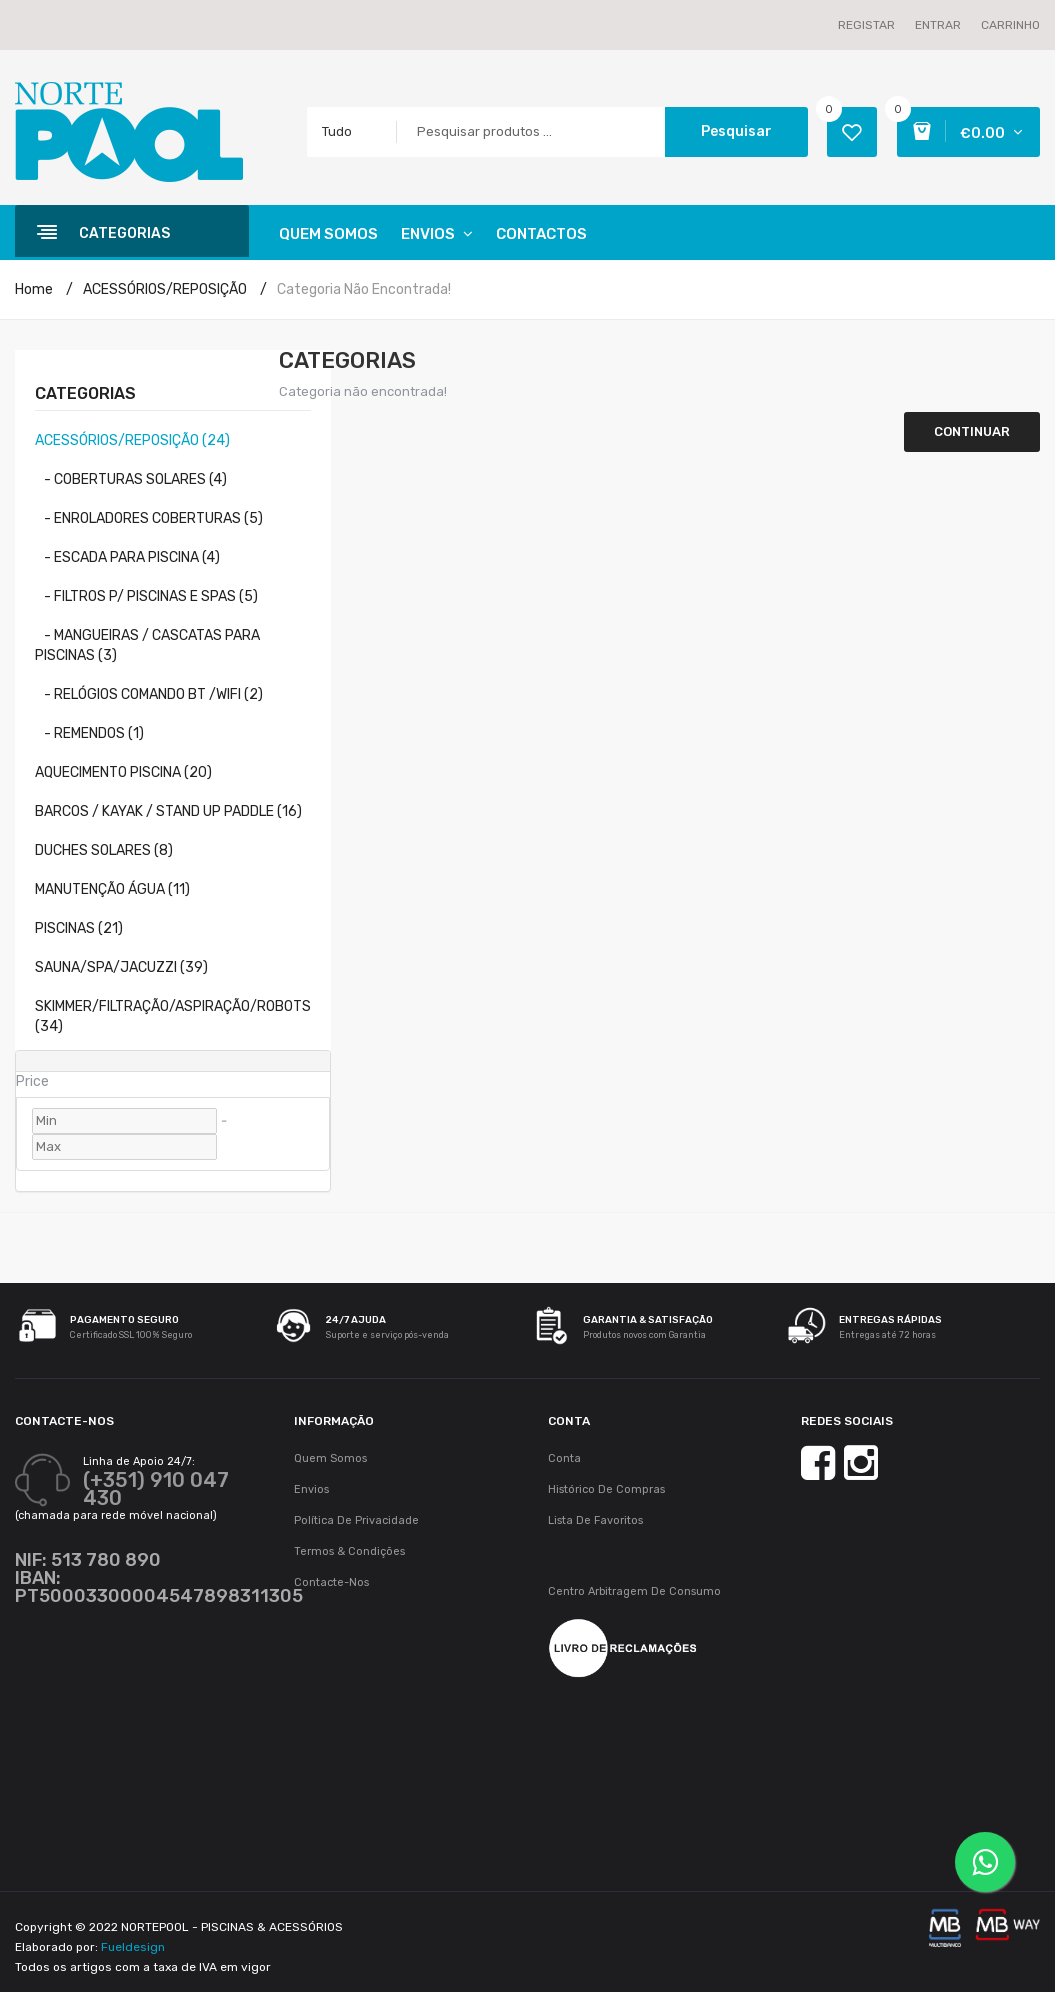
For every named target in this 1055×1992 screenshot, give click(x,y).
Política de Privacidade (356, 1520)
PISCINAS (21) (79, 928)
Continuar (972, 431)
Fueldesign (133, 1947)
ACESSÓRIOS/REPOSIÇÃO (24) (132, 440)
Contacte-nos (331, 1582)
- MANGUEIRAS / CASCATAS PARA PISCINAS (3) (147, 645)
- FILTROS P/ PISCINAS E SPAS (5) (146, 596)
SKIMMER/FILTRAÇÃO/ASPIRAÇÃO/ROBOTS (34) (173, 1016)
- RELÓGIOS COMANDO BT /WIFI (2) (149, 694)
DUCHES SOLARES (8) (104, 850)
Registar (866, 25)
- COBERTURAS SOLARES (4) (131, 479)
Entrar (938, 25)
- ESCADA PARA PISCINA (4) (127, 557)
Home (34, 289)
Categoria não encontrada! (364, 289)
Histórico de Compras (606, 1489)
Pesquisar (736, 131)
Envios (311, 1489)
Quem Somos (330, 1458)
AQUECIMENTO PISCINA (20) (123, 772)
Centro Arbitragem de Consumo (634, 1591)
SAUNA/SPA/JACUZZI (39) (121, 967)
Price (32, 1081)
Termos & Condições (349, 1551)
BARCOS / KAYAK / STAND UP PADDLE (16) (168, 811)
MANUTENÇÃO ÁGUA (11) (112, 889)
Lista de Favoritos (595, 1520)
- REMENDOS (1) (89, 733)
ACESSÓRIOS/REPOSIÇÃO (165, 289)
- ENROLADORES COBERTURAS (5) (149, 518)
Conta (564, 1458)
